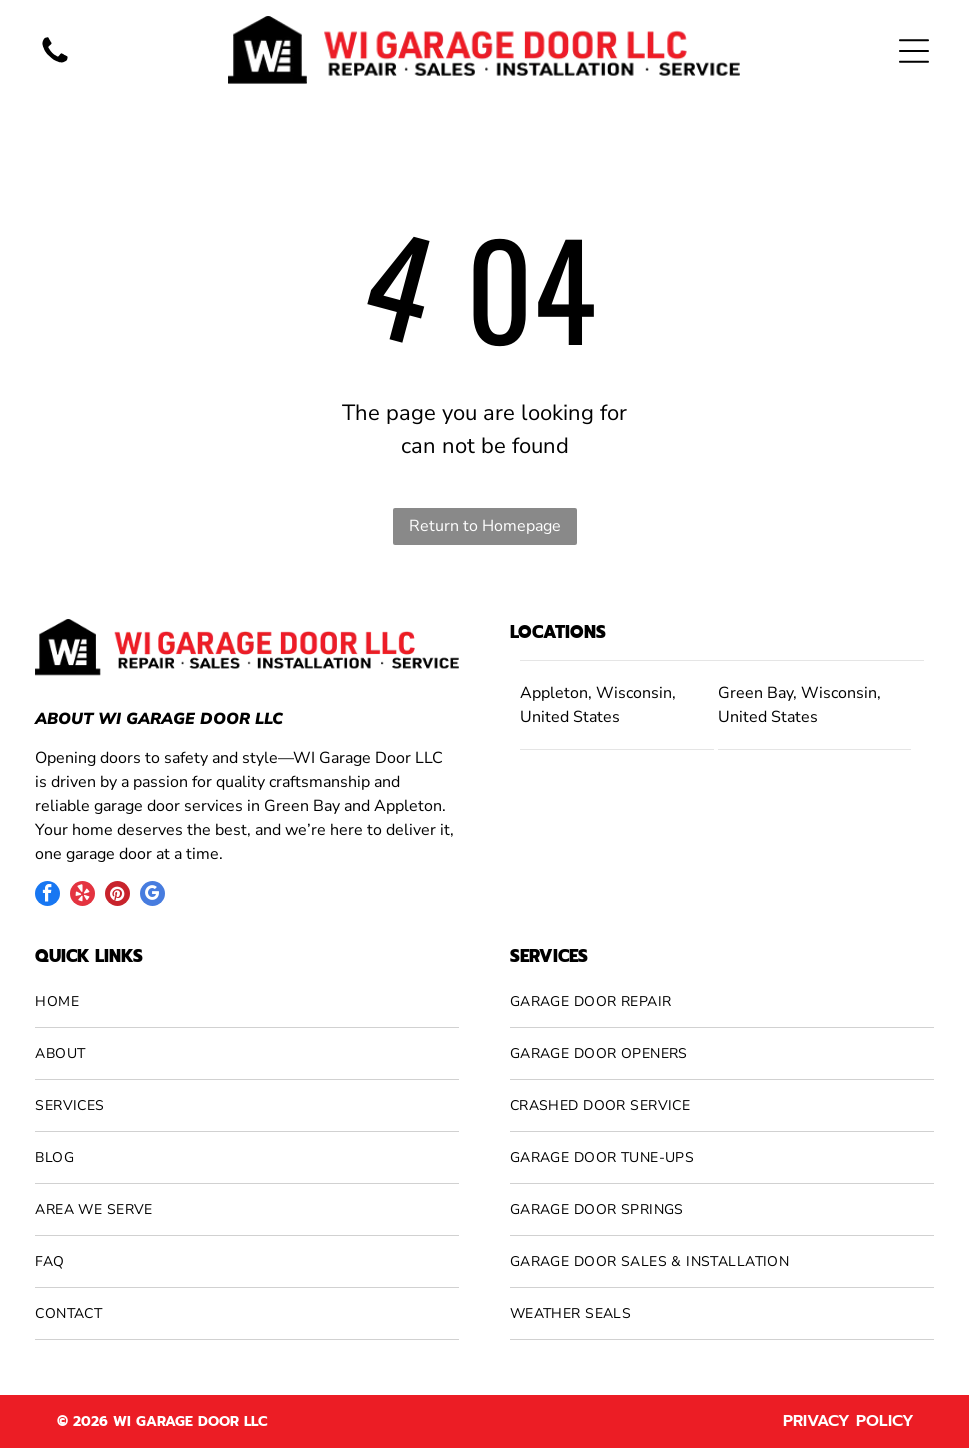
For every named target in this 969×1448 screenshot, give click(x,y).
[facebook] (47, 896)
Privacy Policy (848, 1421)
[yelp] (82, 896)
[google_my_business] (152, 896)
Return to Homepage (485, 526)
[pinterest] (117, 896)
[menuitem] (247, 1002)
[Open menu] (914, 51)
